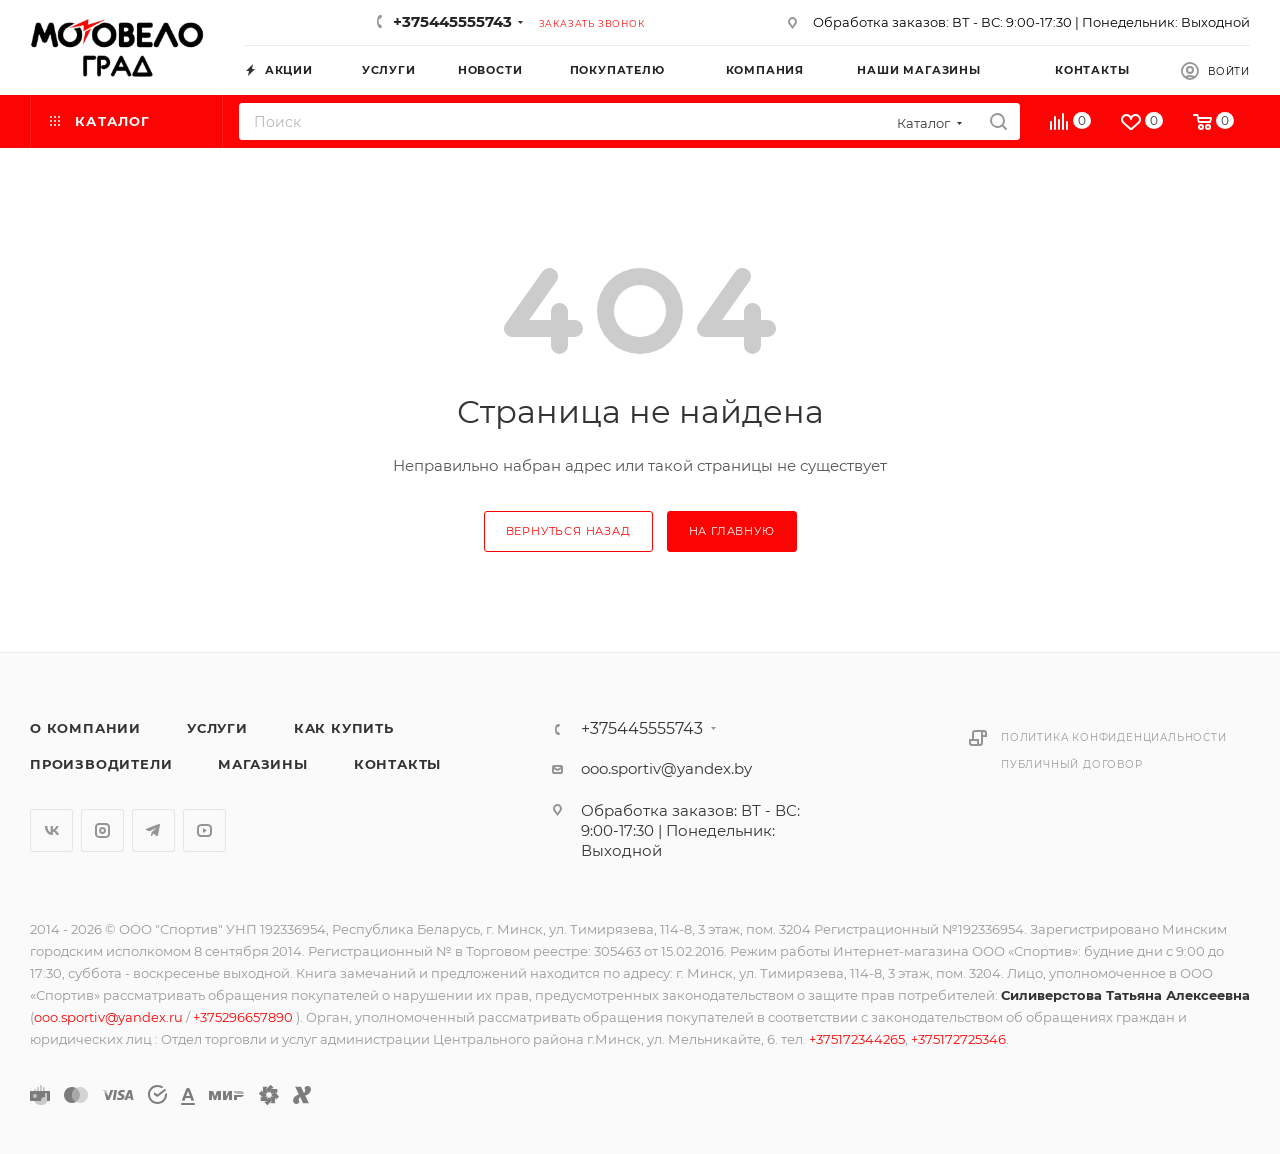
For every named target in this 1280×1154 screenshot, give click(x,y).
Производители (101, 764)
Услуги (217, 728)
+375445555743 (452, 21)
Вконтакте (51, 830)
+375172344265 (857, 1039)
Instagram (102, 830)
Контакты (397, 764)
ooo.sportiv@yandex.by (666, 768)
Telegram (153, 830)
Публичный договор (1072, 764)
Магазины (262, 764)
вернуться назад (568, 531)
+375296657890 (244, 1017)
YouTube (204, 830)
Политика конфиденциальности (1114, 737)
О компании (85, 728)
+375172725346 (958, 1039)
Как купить (344, 728)
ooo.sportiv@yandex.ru (108, 1017)
